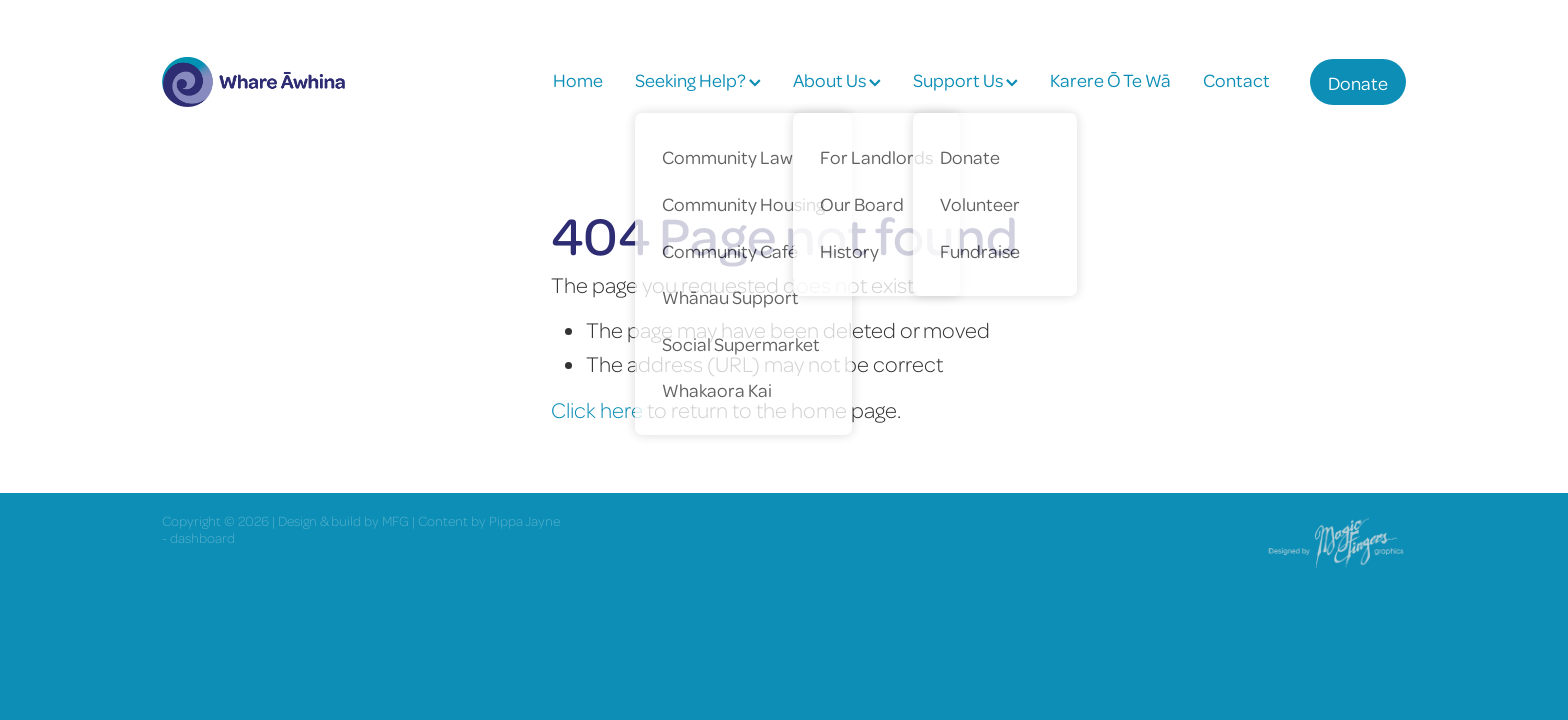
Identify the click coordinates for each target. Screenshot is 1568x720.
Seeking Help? (698, 79)
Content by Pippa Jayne (489, 520)
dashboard (202, 537)
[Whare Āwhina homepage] (286, 82)
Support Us (965, 79)
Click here (597, 409)
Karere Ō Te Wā (1110, 79)
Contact (1236, 79)
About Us (837, 79)
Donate (1358, 82)
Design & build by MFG (343, 520)
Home (578, 79)
